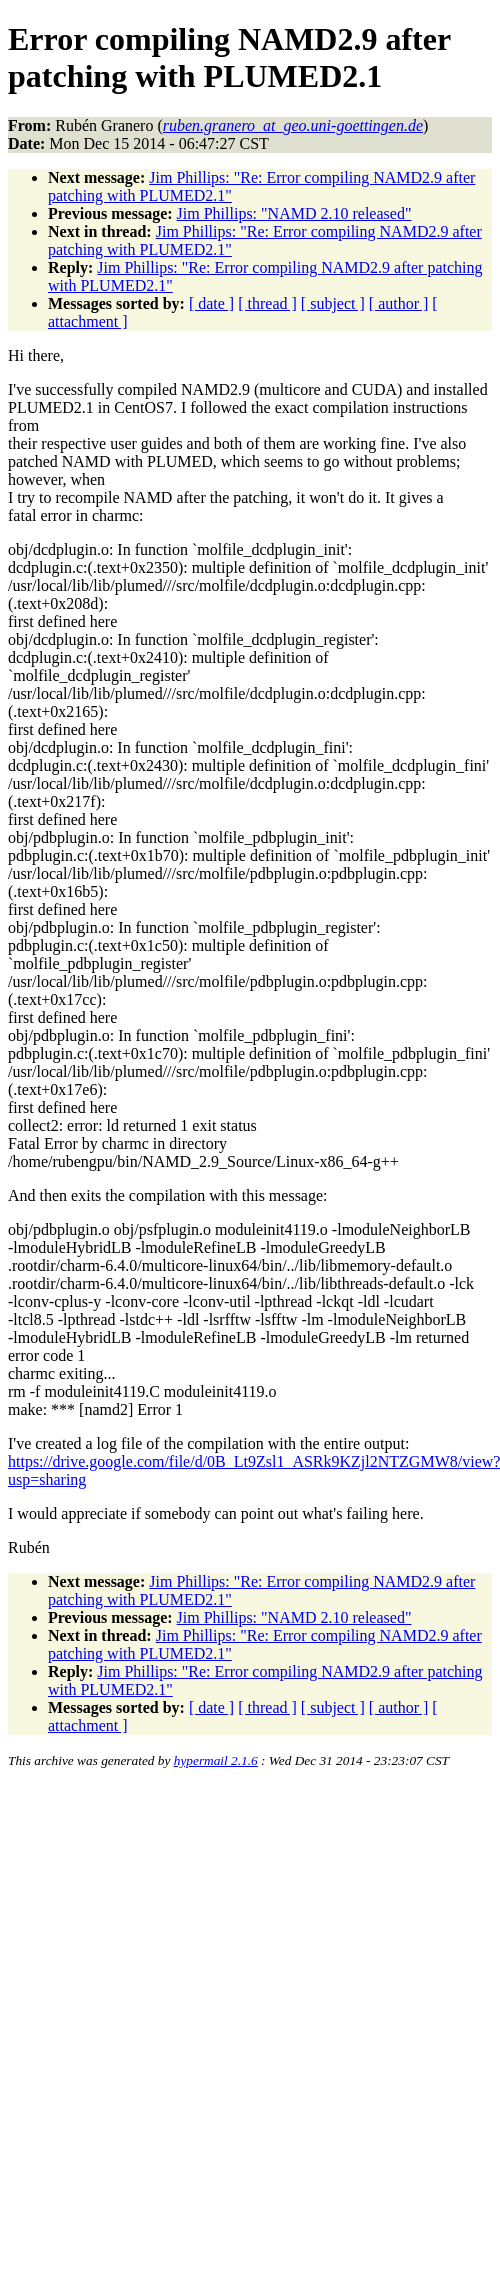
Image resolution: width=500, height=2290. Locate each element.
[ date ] (211, 303)
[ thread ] (267, 303)
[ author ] (399, 303)
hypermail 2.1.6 (216, 1760)
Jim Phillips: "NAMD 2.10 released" (294, 213)
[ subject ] (333, 303)
